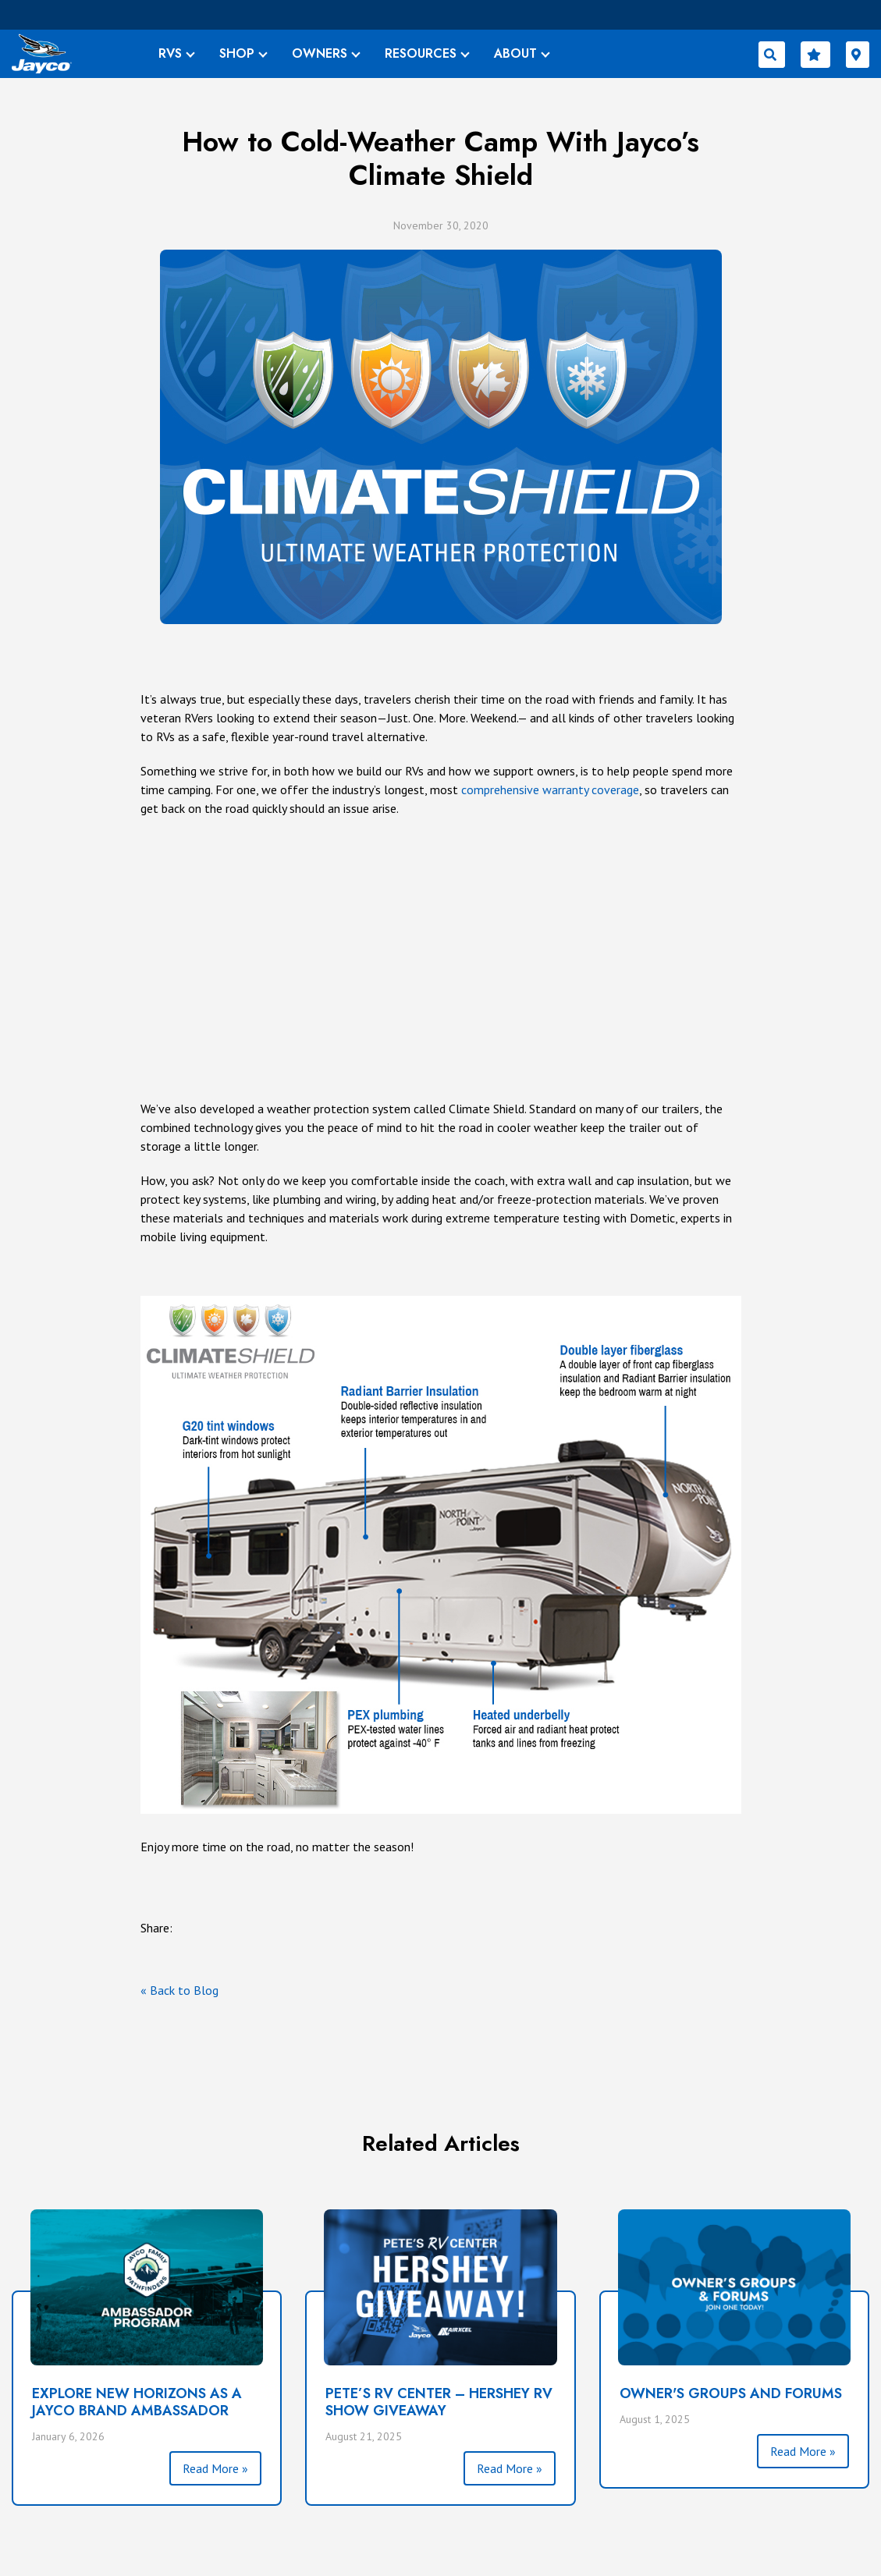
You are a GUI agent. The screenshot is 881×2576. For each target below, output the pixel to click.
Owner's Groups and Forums (731, 2393)
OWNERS (319, 53)
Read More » (215, 2468)
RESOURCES (420, 53)
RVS (170, 53)
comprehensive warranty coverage (550, 789)
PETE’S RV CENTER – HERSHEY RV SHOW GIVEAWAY (438, 2402)
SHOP (236, 53)
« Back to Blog (179, 1990)
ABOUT (515, 53)
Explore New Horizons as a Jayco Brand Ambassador (137, 2402)
